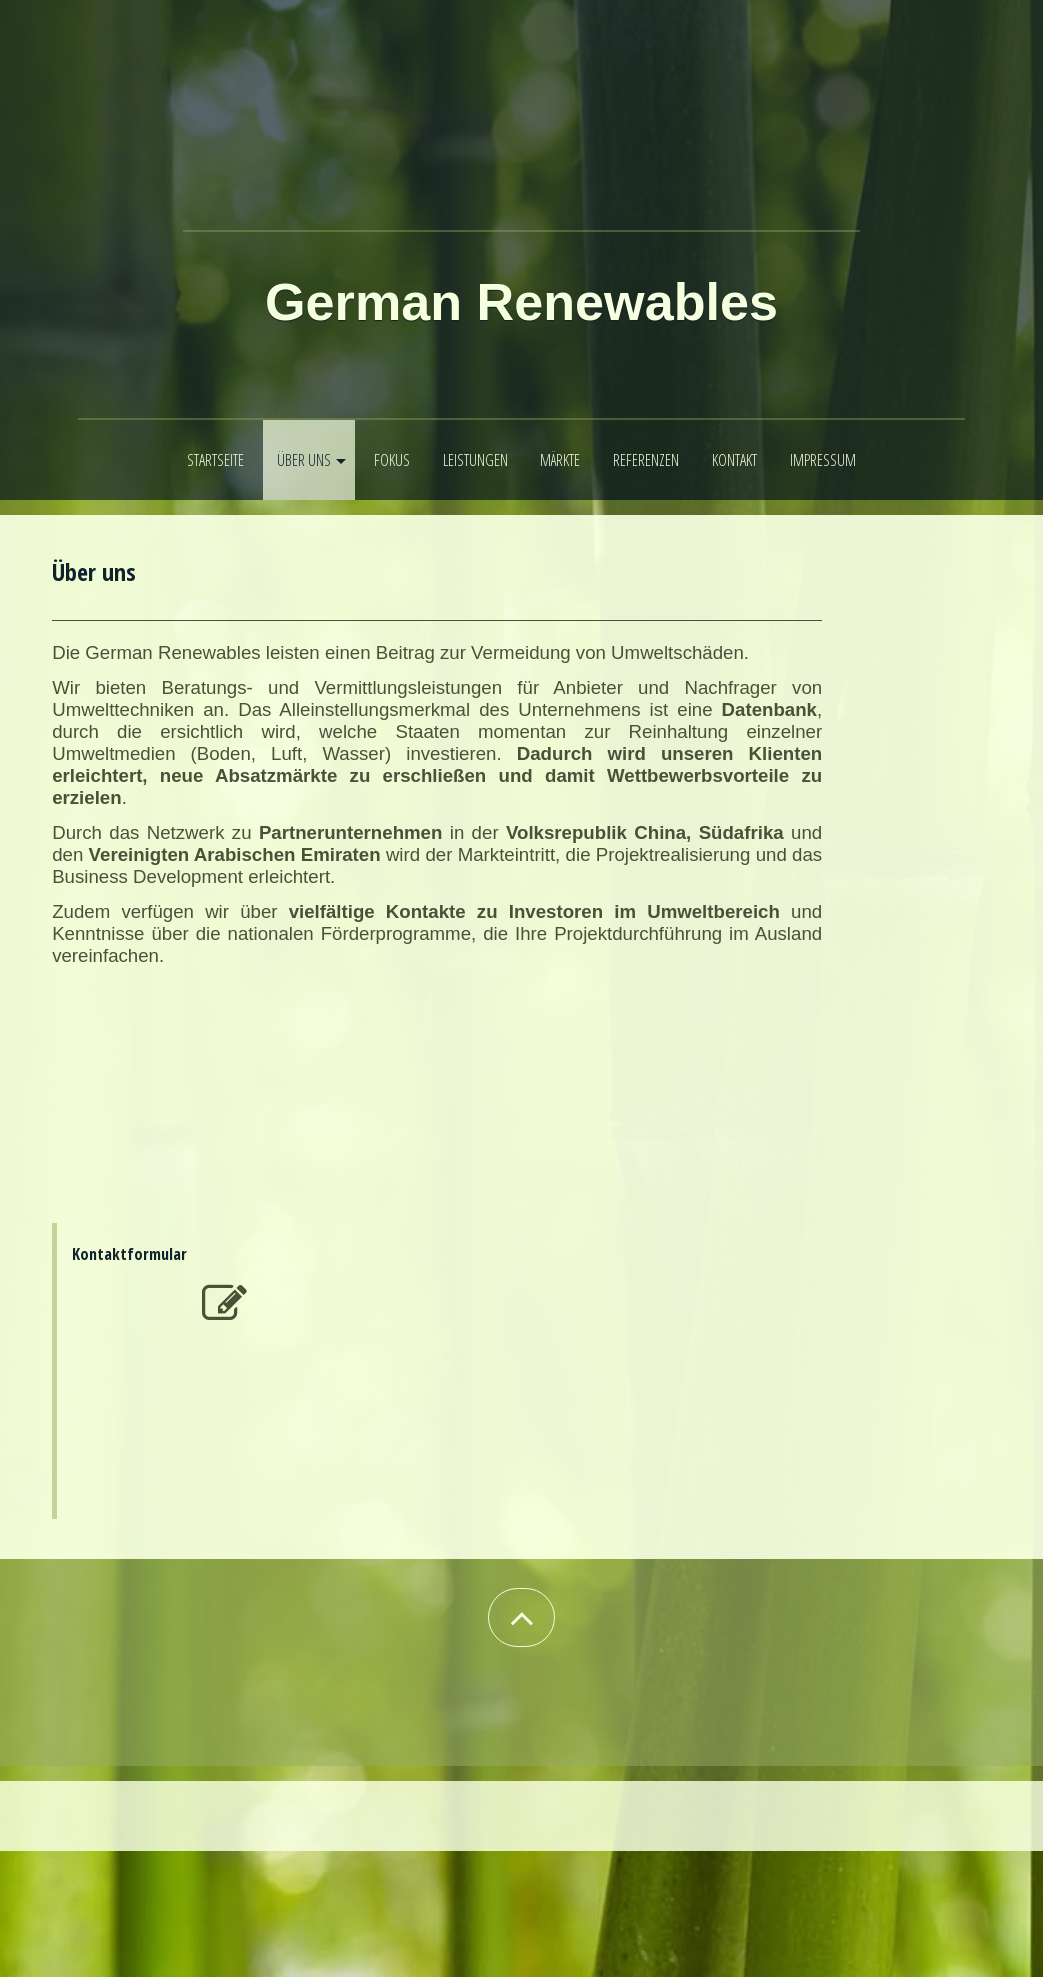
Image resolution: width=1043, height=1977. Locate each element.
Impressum (823, 460)
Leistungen (475, 460)
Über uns (304, 460)
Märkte (560, 460)
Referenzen (646, 460)
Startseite (215, 460)
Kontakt (734, 460)
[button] (521, 1617)
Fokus (392, 460)
